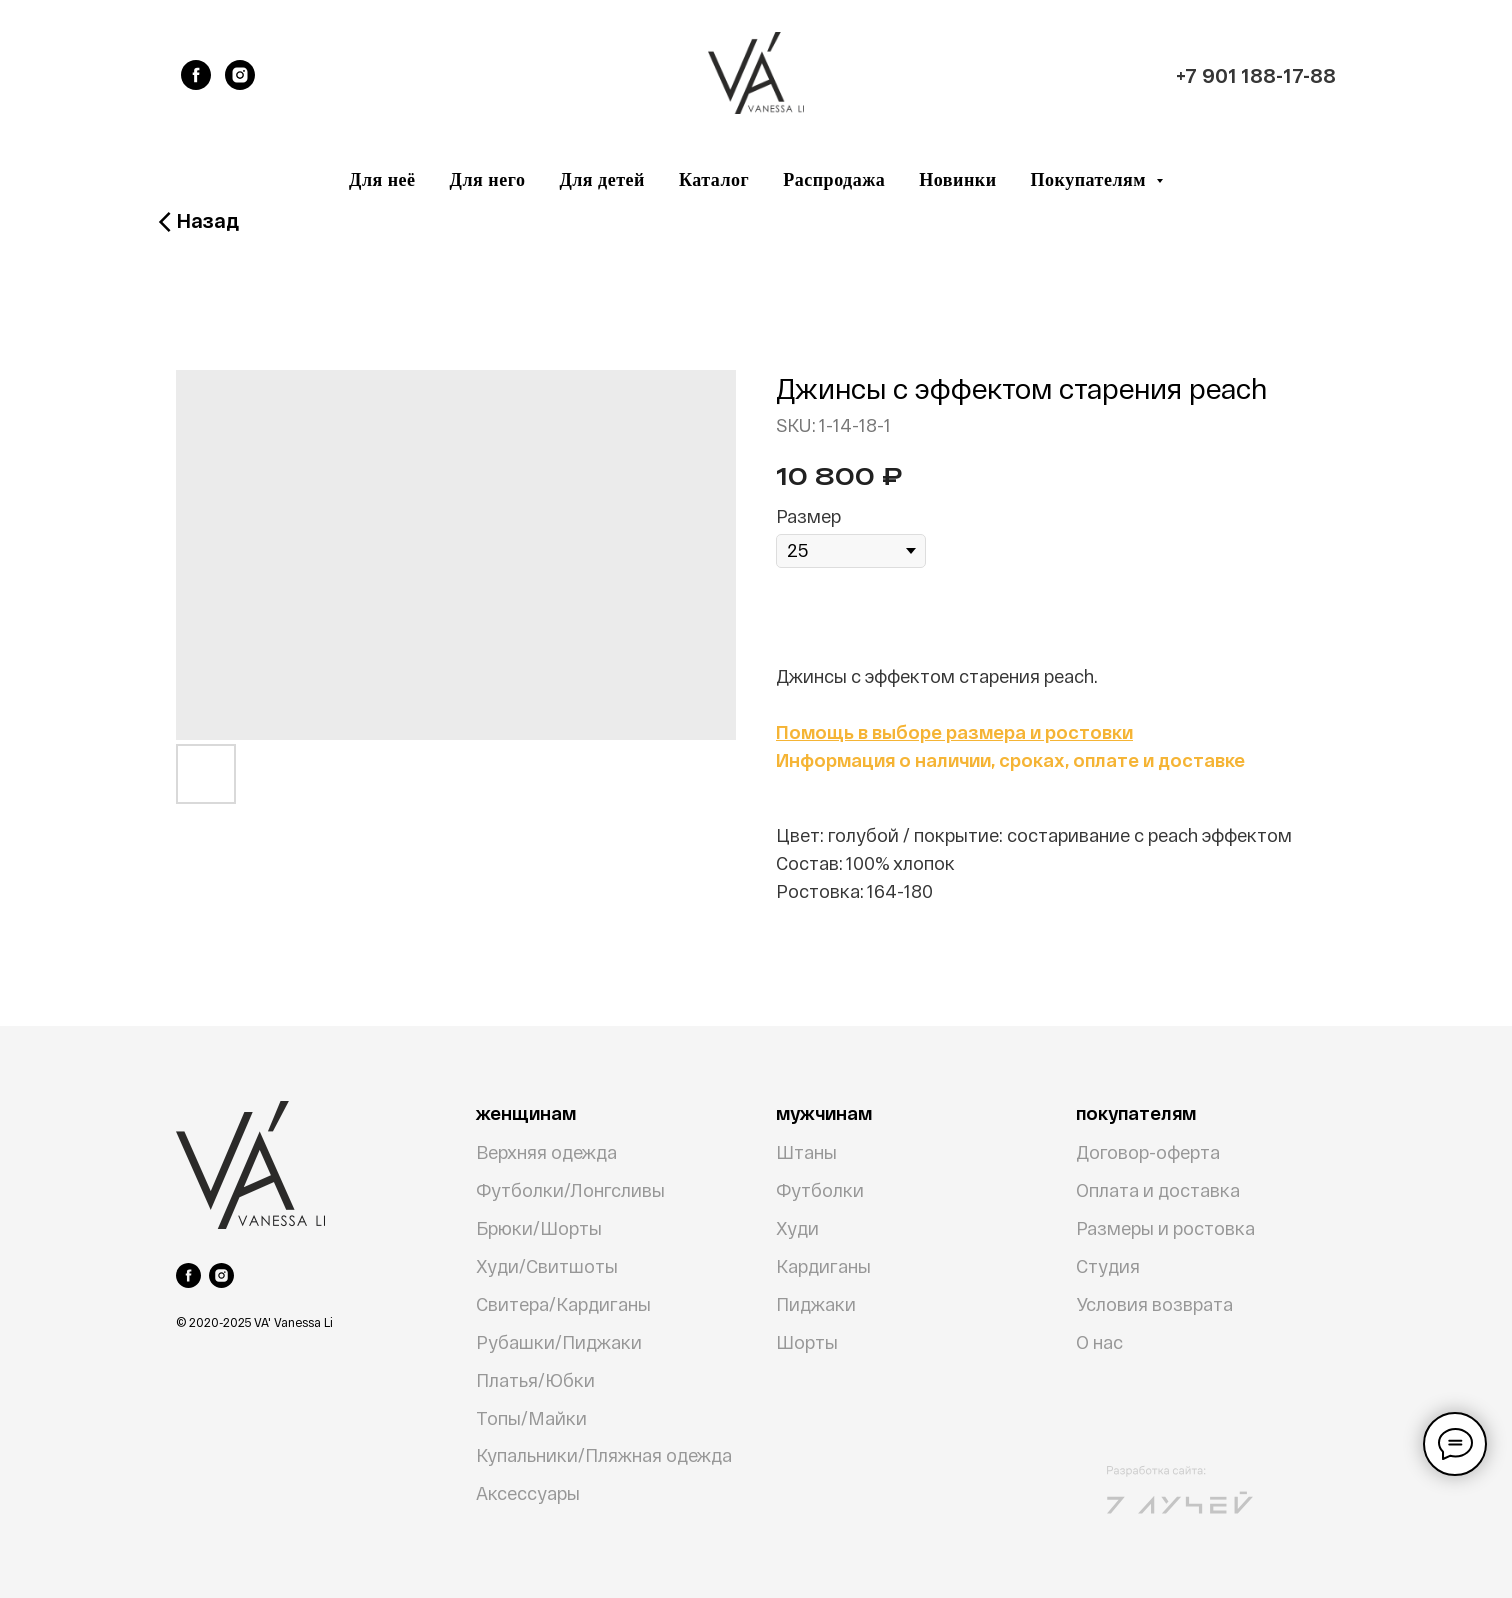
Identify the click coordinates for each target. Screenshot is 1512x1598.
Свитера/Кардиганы (563, 1304)
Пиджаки (816, 1304)
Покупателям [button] (1091, 180)
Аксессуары (528, 1493)
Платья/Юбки (535, 1380)
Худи (797, 1228)
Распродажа (834, 180)
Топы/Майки (531, 1418)
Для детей (602, 180)
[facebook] (196, 75)
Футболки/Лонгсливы (570, 1190)
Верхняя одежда (546, 1152)
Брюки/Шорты (539, 1228)
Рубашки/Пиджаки (559, 1342)
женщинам (526, 1113)
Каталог (714, 180)
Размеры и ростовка (1165, 1228)
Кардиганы (823, 1266)
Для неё (382, 180)
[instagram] (240, 75)
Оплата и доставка (1158, 1190)
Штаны (806, 1152)
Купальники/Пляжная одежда (604, 1455)
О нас (1099, 1342)
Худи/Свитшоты (547, 1266)
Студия (1108, 1266)
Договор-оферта (1148, 1152)
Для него (488, 180)
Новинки (957, 180)
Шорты (807, 1342)
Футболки (820, 1190)
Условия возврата (1154, 1304)
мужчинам (824, 1113)
